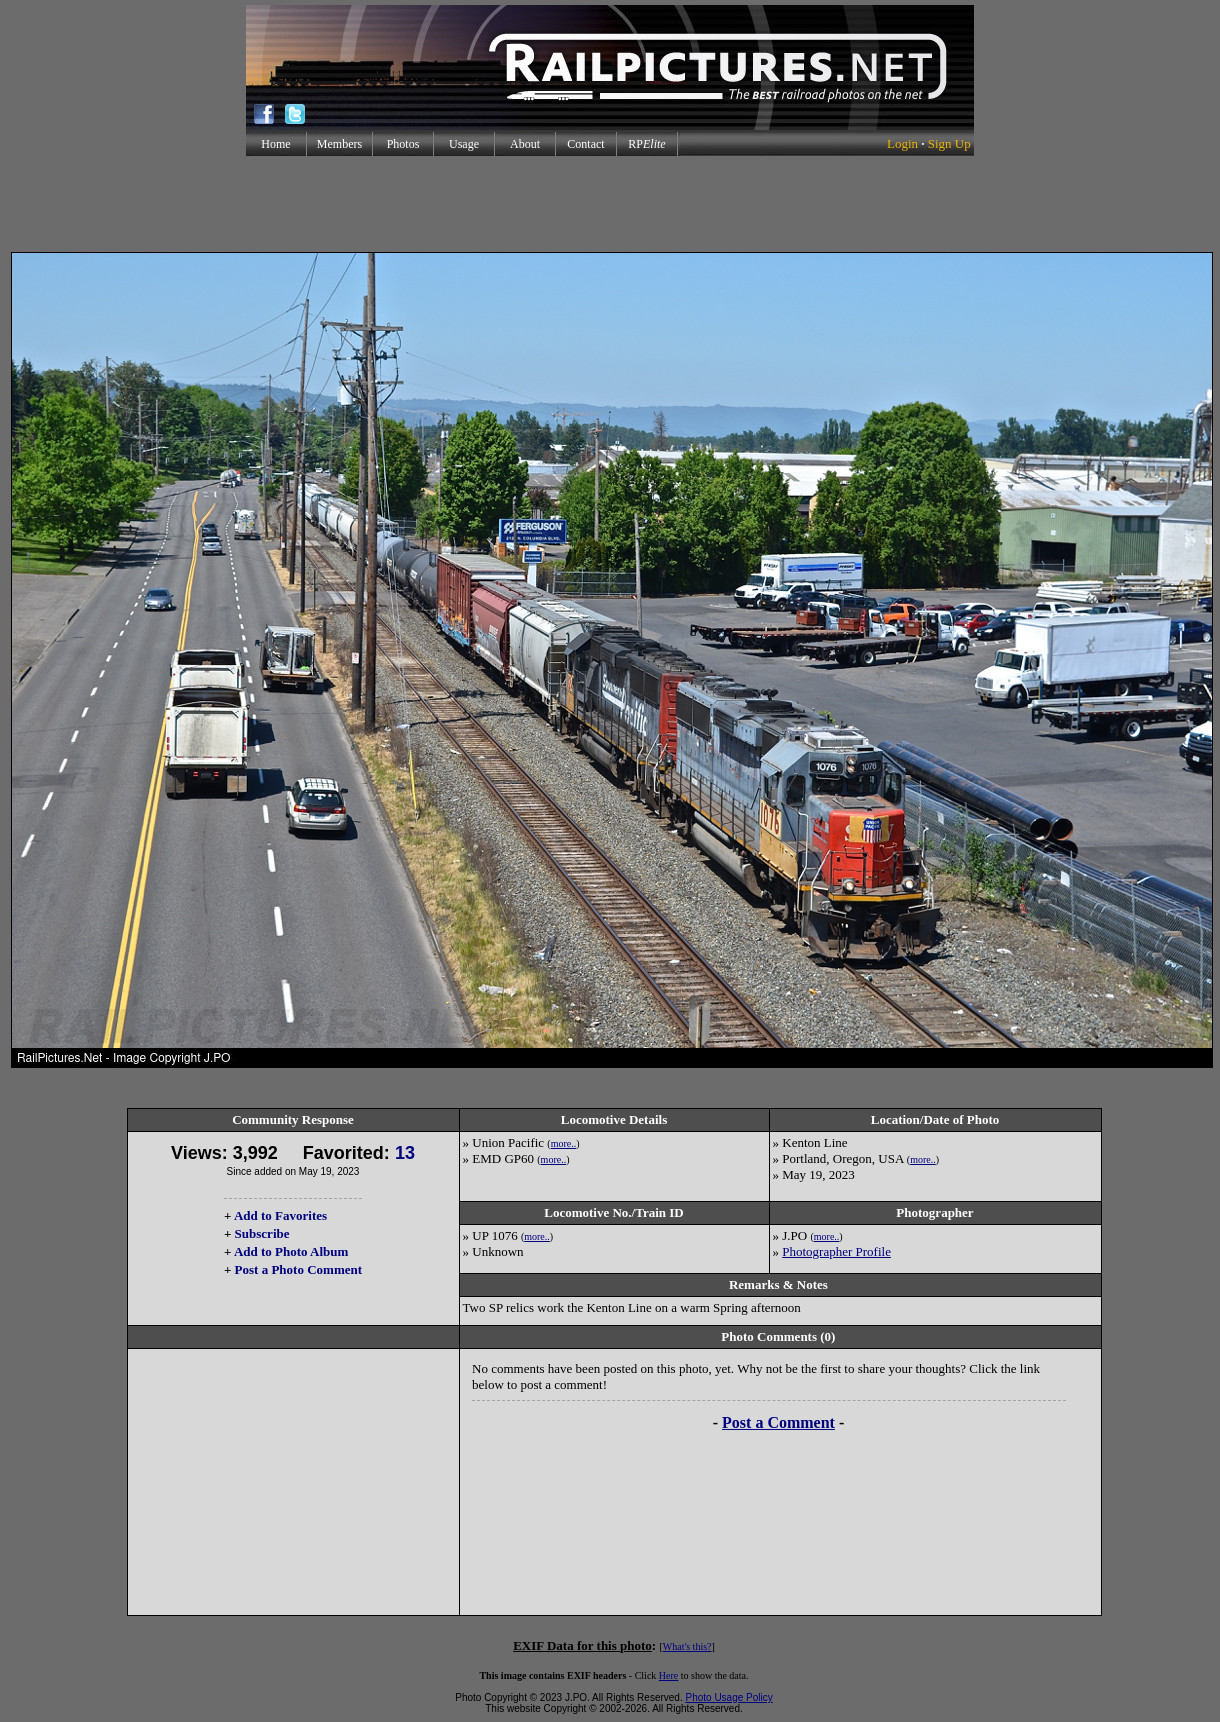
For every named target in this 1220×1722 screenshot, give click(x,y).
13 (405, 1153)
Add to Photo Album (291, 1251)
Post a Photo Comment (298, 1269)
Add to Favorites (280, 1215)
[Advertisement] (610, 204)
